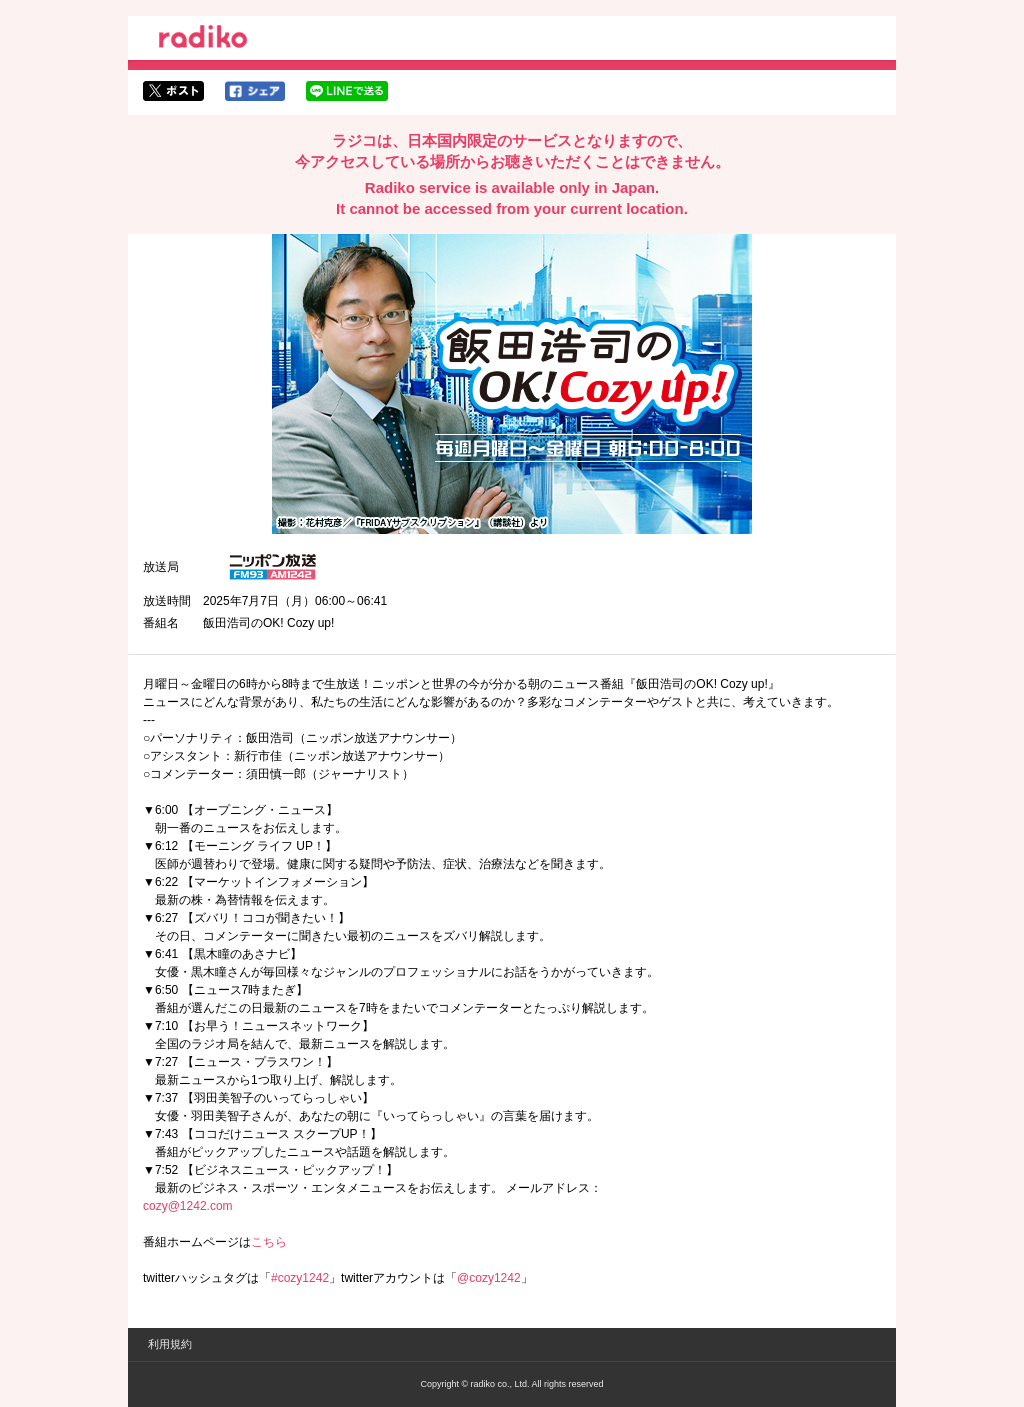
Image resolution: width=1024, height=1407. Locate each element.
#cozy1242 (300, 1278)
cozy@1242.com (188, 1206)
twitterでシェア (173, 91)
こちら (269, 1242)
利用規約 (170, 1344)
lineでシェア (347, 91)
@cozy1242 (489, 1278)
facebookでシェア (255, 91)
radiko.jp (203, 40)
